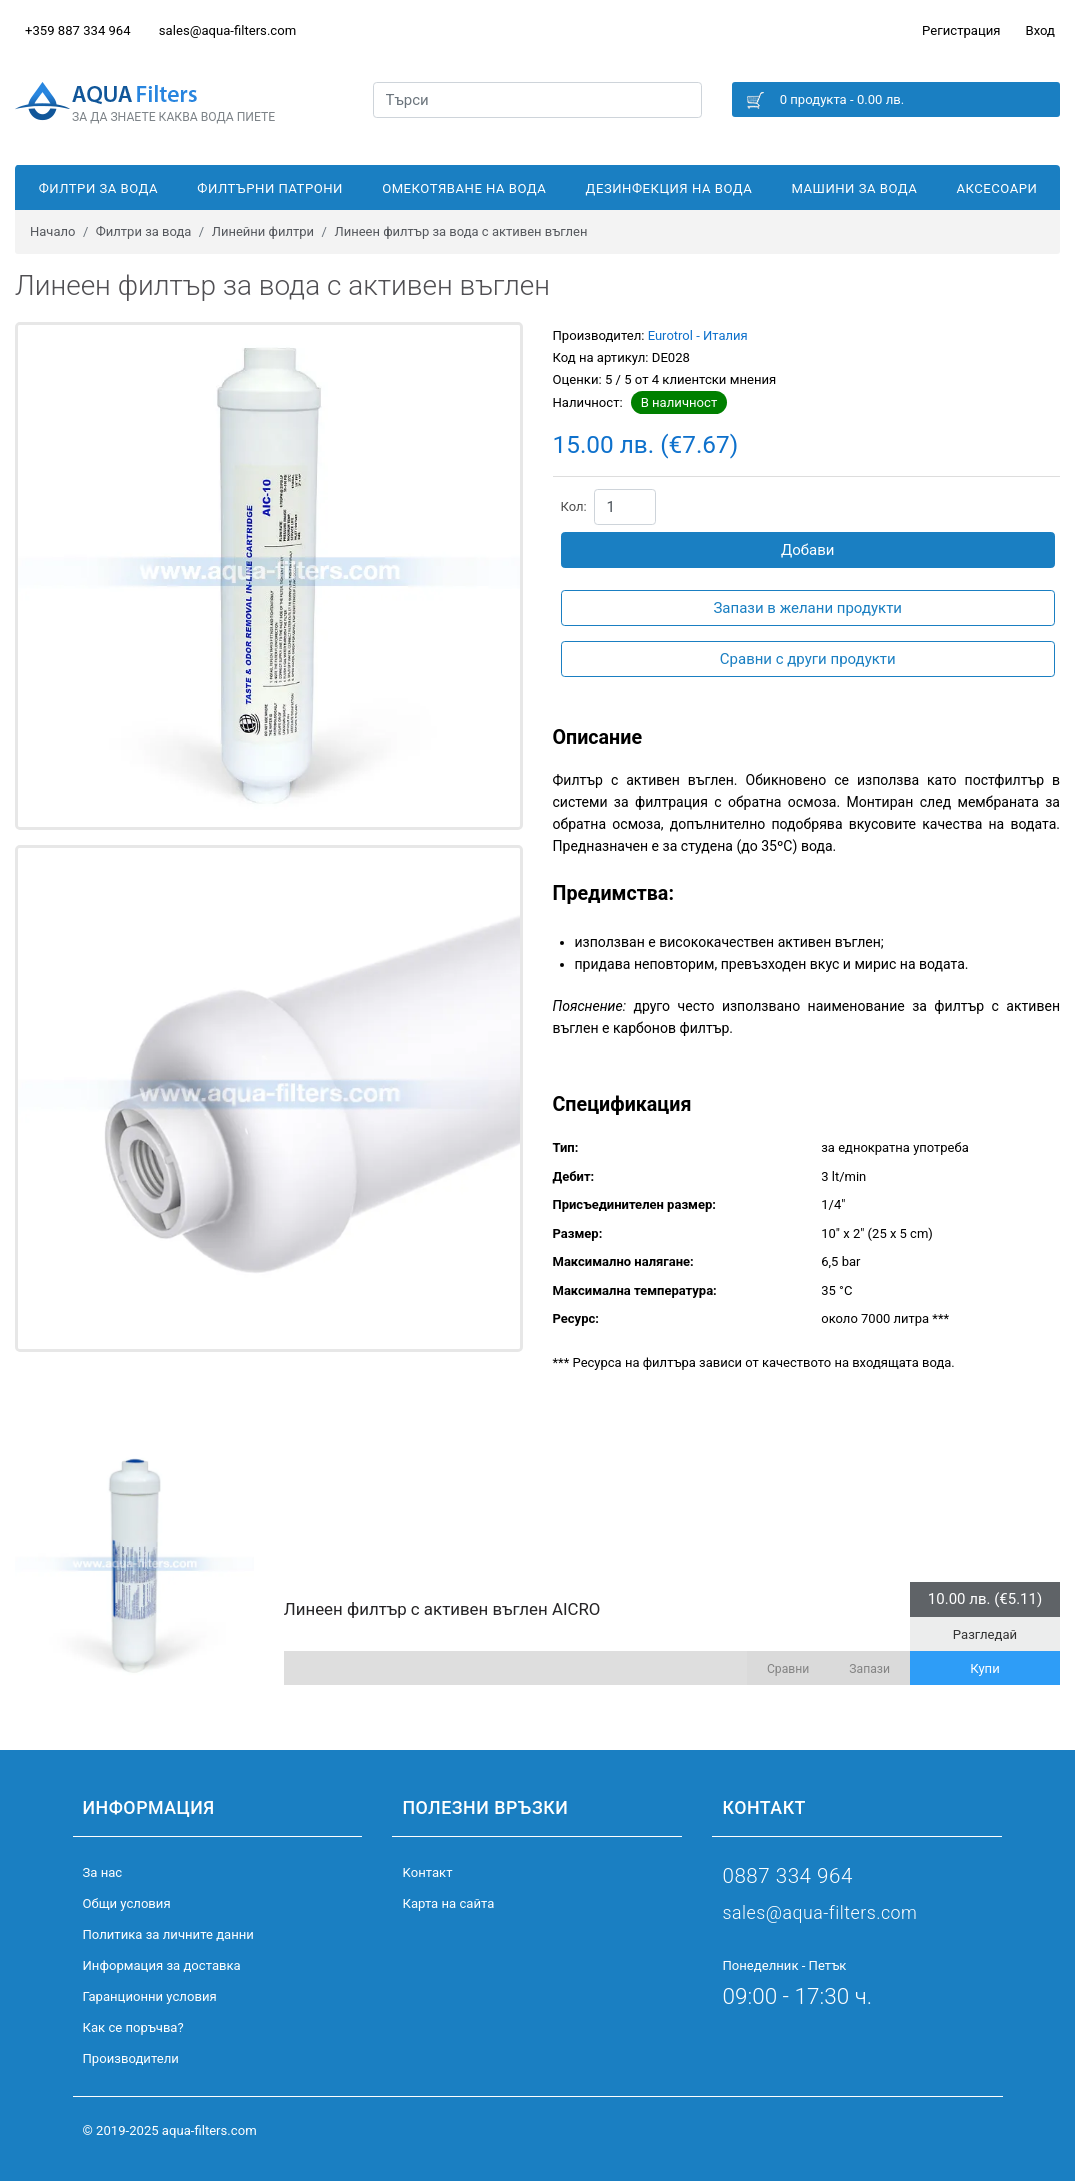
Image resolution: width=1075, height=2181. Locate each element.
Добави (808, 550)
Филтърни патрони (270, 188)
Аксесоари (997, 188)
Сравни (788, 1669)
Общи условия (127, 1903)
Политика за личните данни (168, 1934)
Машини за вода (854, 188)
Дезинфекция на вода (669, 188)
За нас (103, 1872)
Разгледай (985, 1634)
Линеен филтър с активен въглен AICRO (442, 1609)
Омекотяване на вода (464, 188)
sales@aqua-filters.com (227, 30)
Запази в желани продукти (807, 608)
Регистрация (961, 30)
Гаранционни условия (150, 1996)
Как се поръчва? (133, 2027)
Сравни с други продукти (808, 659)
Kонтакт (427, 1872)
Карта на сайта (448, 1903)
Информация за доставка (162, 1965)
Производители (131, 2058)
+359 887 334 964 (78, 30)
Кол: (574, 506)
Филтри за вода (98, 188)
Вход (1040, 30)
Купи (985, 1668)
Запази (869, 1669)
